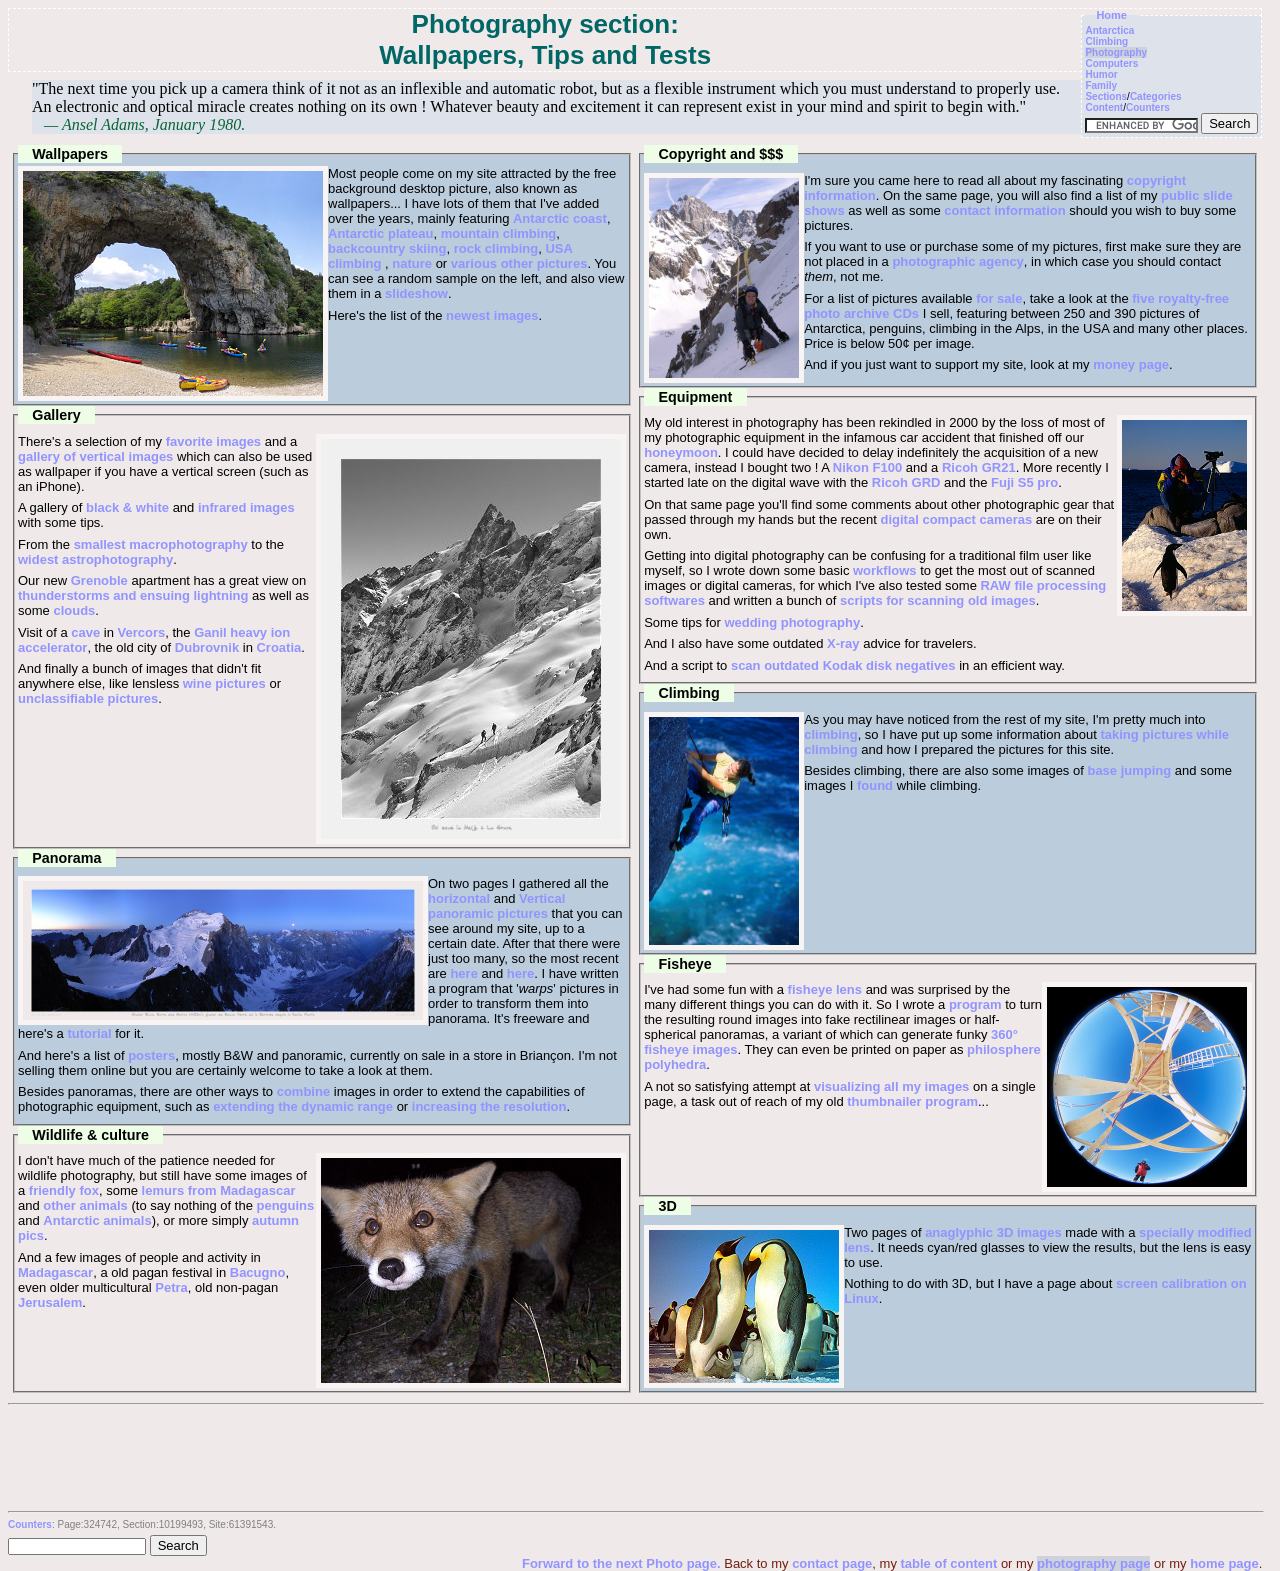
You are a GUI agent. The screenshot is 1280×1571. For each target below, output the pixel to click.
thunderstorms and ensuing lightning (133, 595)
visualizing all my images (891, 1086)
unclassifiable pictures (88, 698)
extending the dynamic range (303, 1106)
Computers (1111, 63)
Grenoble (99, 580)
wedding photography (792, 622)
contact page (832, 1563)
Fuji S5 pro (1024, 482)
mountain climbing (499, 233)
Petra (171, 1287)
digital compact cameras (957, 519)
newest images (492, 315)
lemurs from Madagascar (219, 1190)
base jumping (1129, 770)
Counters (1148, 107)
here (463, 973)
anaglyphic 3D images (993, 1232)
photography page (1093, 1563)
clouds (74, 610)
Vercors (142, 632)
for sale (999, 298)
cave (85, 632)
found (875, 785)
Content (1104, 107)
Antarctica (1109, 30)
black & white (127, 507)
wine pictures (224, 683)
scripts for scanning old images (938, 600)
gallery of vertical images (95, 456)
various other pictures (519, 263)
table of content (949, 1563)
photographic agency (957, 261)
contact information (1004, 210)
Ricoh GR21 (979, 467)
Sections (1106, 96)
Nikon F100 (867, 467)
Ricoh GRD (906, 482)
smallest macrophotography (161, 544)
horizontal (459, 898)
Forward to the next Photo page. (623, 1563)
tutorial (89, 1033)
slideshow (416, 293)
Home (1111, 15)
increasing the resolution (489, 1106)
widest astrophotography (95, 559)
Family (1101, 85)
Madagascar (55, 1272)
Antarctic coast (560, 218)
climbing (830, 734)
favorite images (213, 441)
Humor (1101, 74)
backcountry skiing (387, 248)
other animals (85, 1205)
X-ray (843, 643)
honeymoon (681, 452)
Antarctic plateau (380, 233)
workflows (885, 570)
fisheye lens (825, 989)
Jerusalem (50, 1302)
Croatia (278, 647)
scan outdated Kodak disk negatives (843, 665)
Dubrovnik (207, 647)
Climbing (1106, 41)
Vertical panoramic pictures (496, 906)
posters (151, 1055)
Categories (1156, 96)
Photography (1116, 52)
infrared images (246, 507)
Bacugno (258, 1272)
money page (1131, 364)
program (975, 1004)
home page (1224, 1563)
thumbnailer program (912, 1101)
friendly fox (64, 1190)
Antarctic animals (97, 1220)
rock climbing (496, 248)
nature (412, 263)
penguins (285, 1205)
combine (303, 1091)
